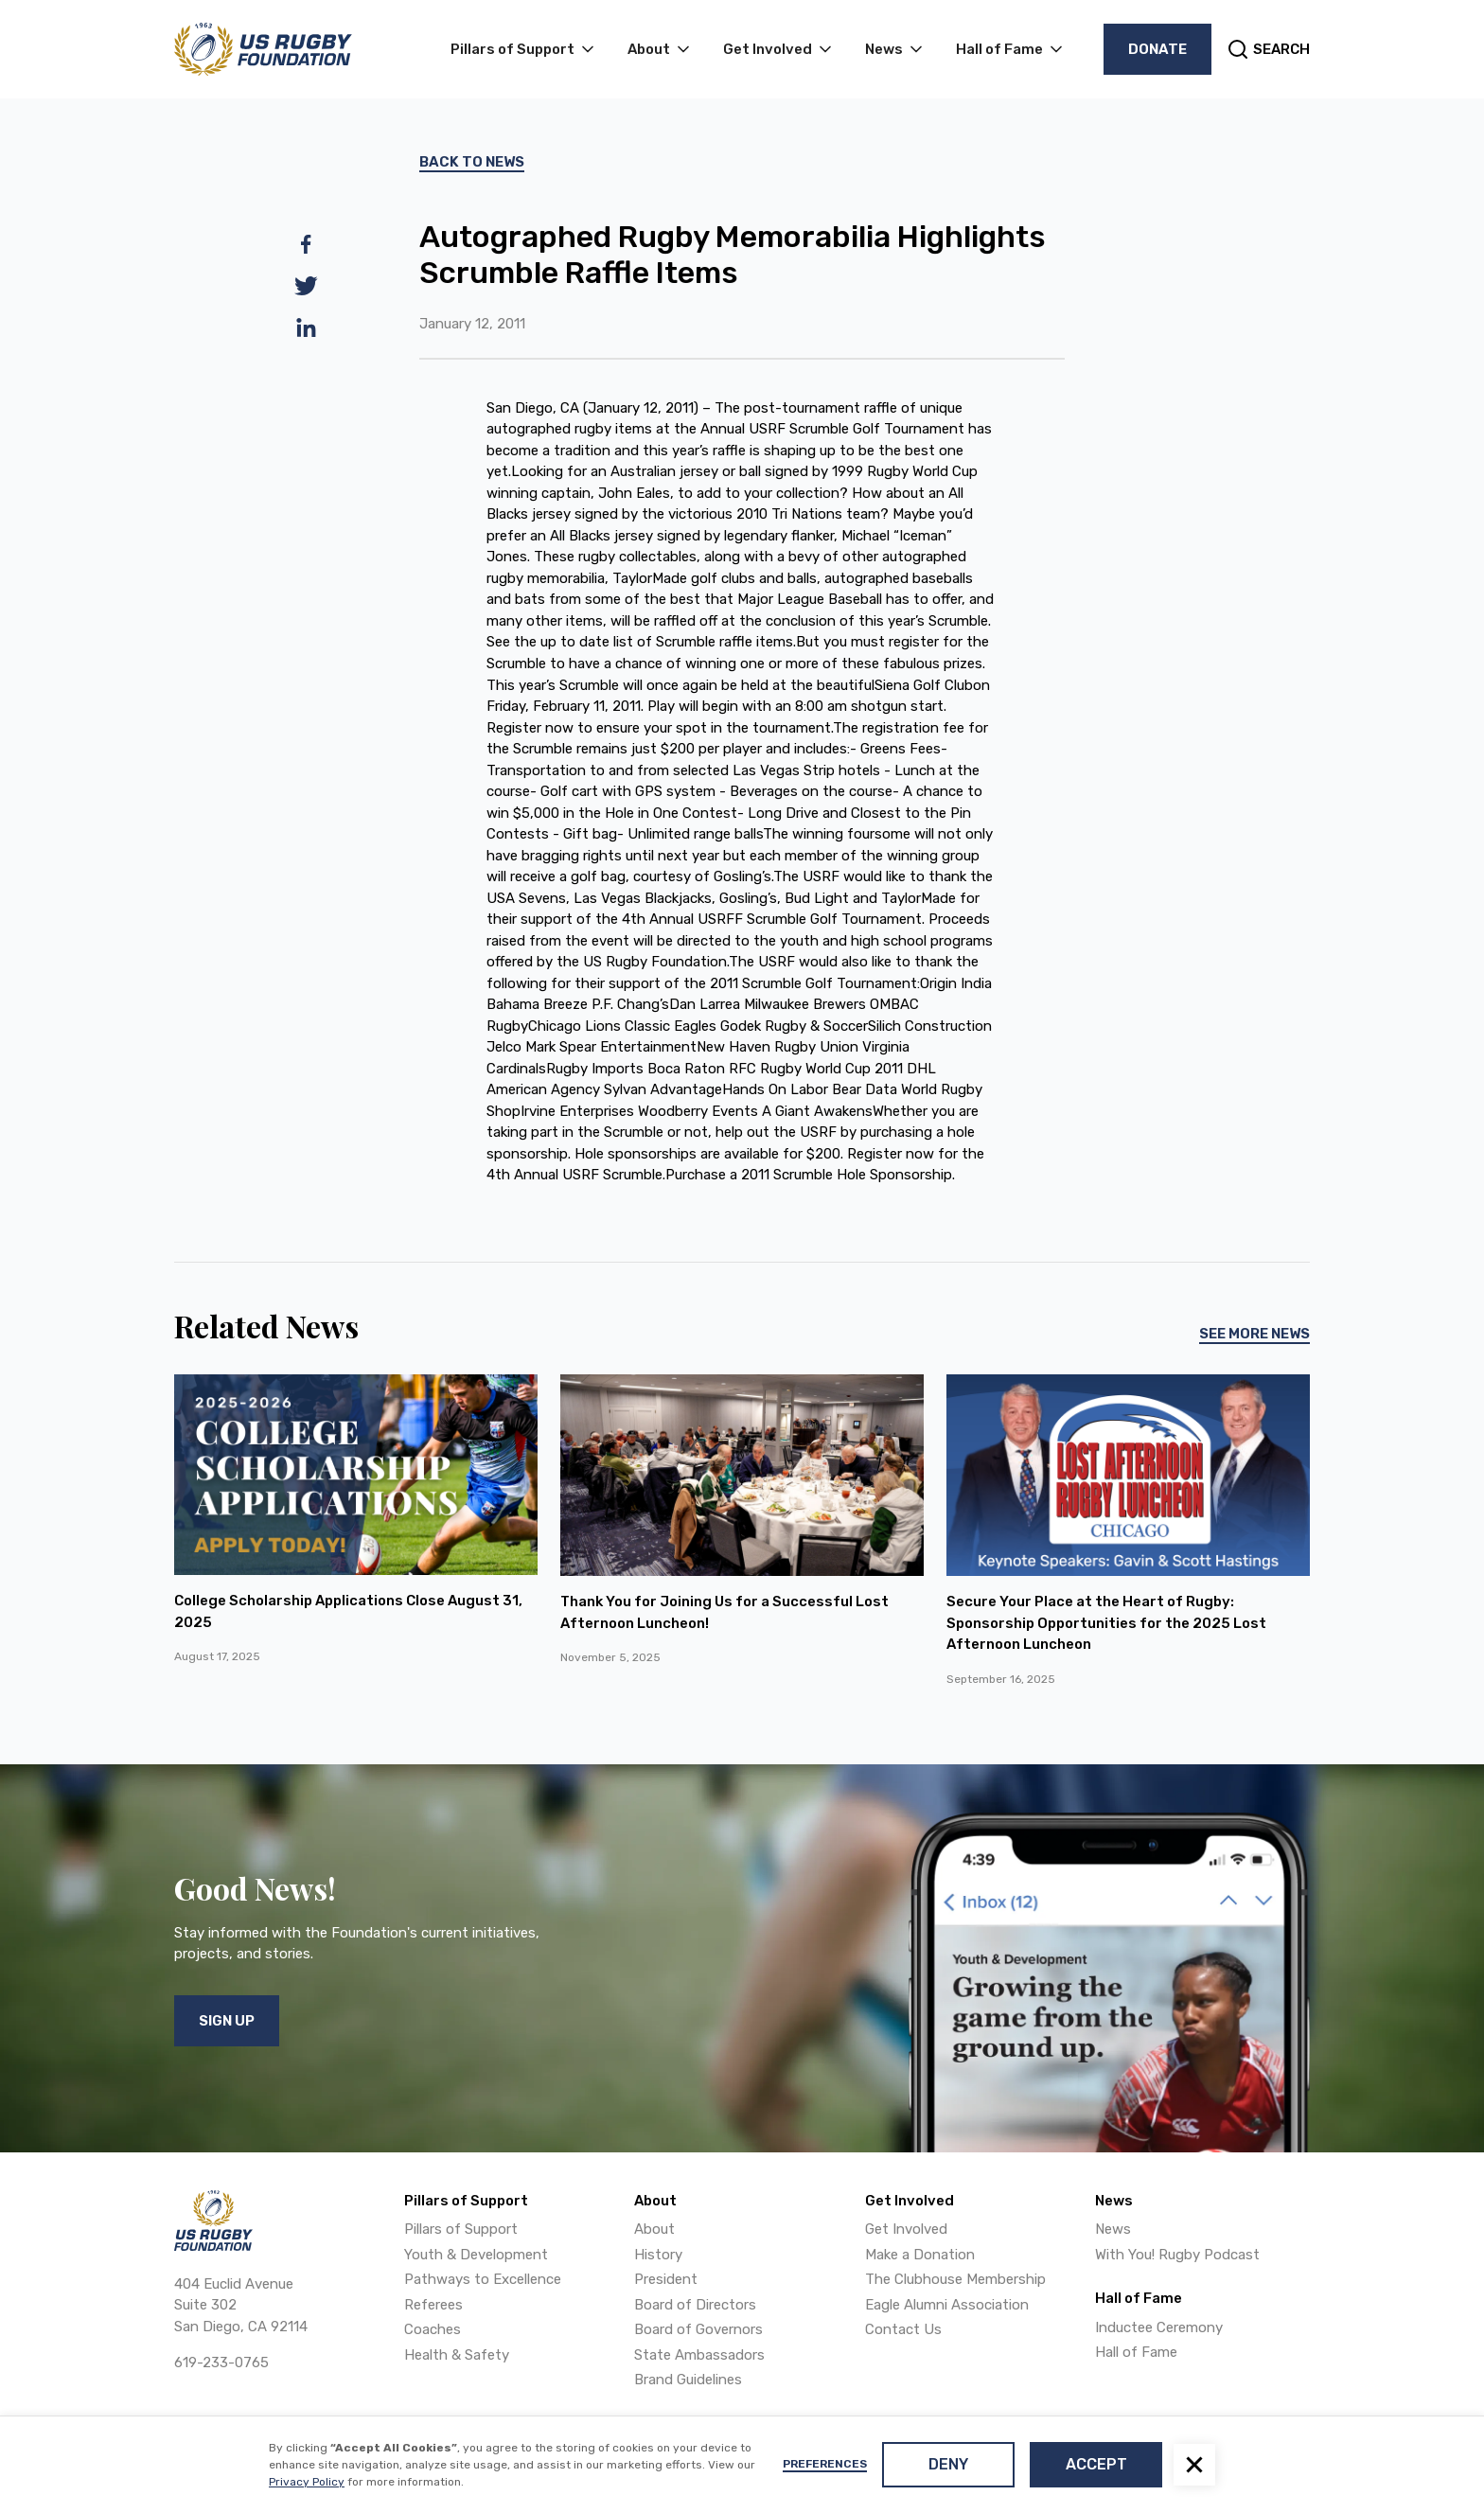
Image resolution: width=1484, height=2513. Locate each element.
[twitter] (306, 286)
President (666, 2279)
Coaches (432, 2329)
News (1113, 2229)
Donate (1157, 49)
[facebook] (306, 244)
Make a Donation (920, 2254)
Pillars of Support (461, 2229)
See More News (1254, 1333)
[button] (1194, 2465)
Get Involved (906, 2229)
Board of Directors (695, 2304)
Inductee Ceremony (1159, 2327)
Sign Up (227, 2020)
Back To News (471, 161)
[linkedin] (306, 327)
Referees (433, 2304)
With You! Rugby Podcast (1177, 2254)
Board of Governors (698, 2329)
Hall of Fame (1136, 2352)
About (654, 2229)
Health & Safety (456, 2354)
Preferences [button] (825, 2463)
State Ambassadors (699, 2354)
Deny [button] (948, 2464)
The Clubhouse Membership (955, 2279)
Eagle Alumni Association (947, 2304)
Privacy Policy (306, 2481)
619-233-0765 (221, 2362)
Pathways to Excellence (482, 2279)
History (658, 2254)
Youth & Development (476, 2254)
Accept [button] (1096, 2464)
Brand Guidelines (688, 2379)
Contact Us (903, 2329)
